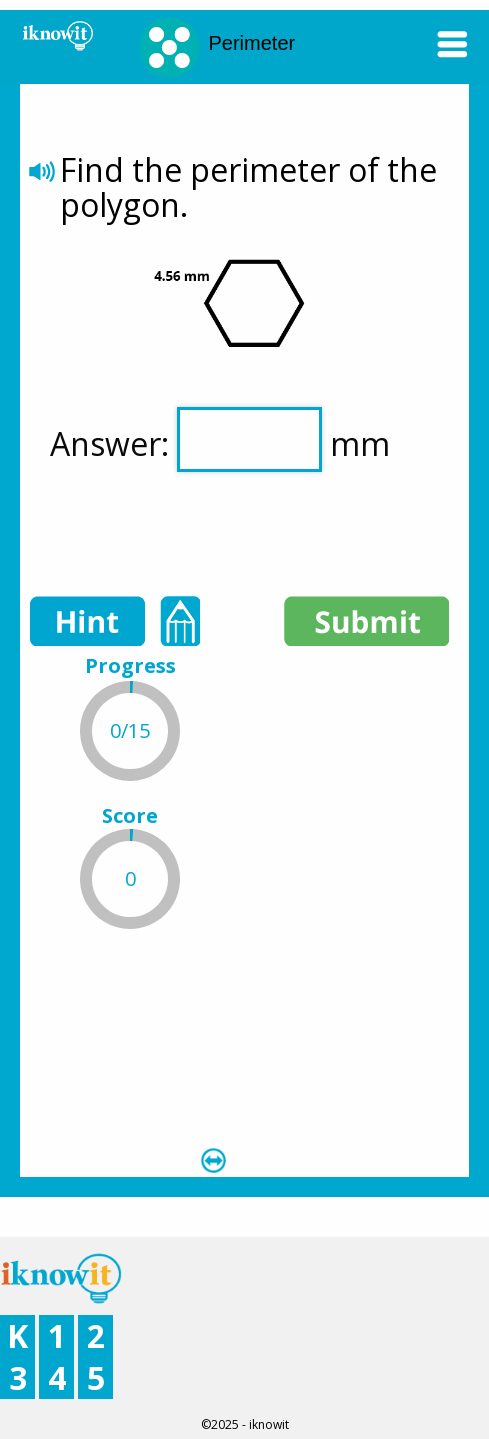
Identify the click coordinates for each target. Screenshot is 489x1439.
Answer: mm (220, 439)
